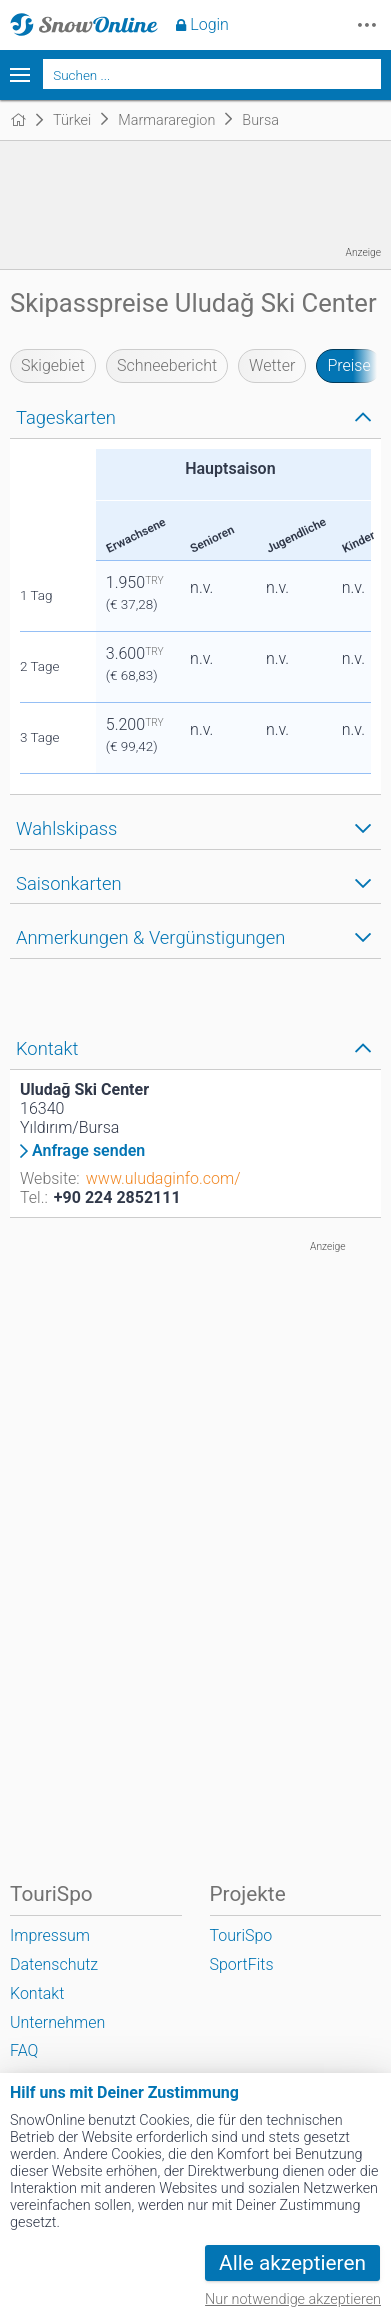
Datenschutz (54, 1964)
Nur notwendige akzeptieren (293, 2299)
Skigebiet (53, 365)
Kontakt (37, 1993)
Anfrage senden (88, 1151)
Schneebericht (167, 365)
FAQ (24, 2050)
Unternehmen (57, 2022)
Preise (348, 365)
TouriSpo (241, 1935)
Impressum (50, 1935)
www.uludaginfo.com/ (163, 1178)
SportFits (242, 1964)
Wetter (272, 365)
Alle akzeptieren (292, 2263)
